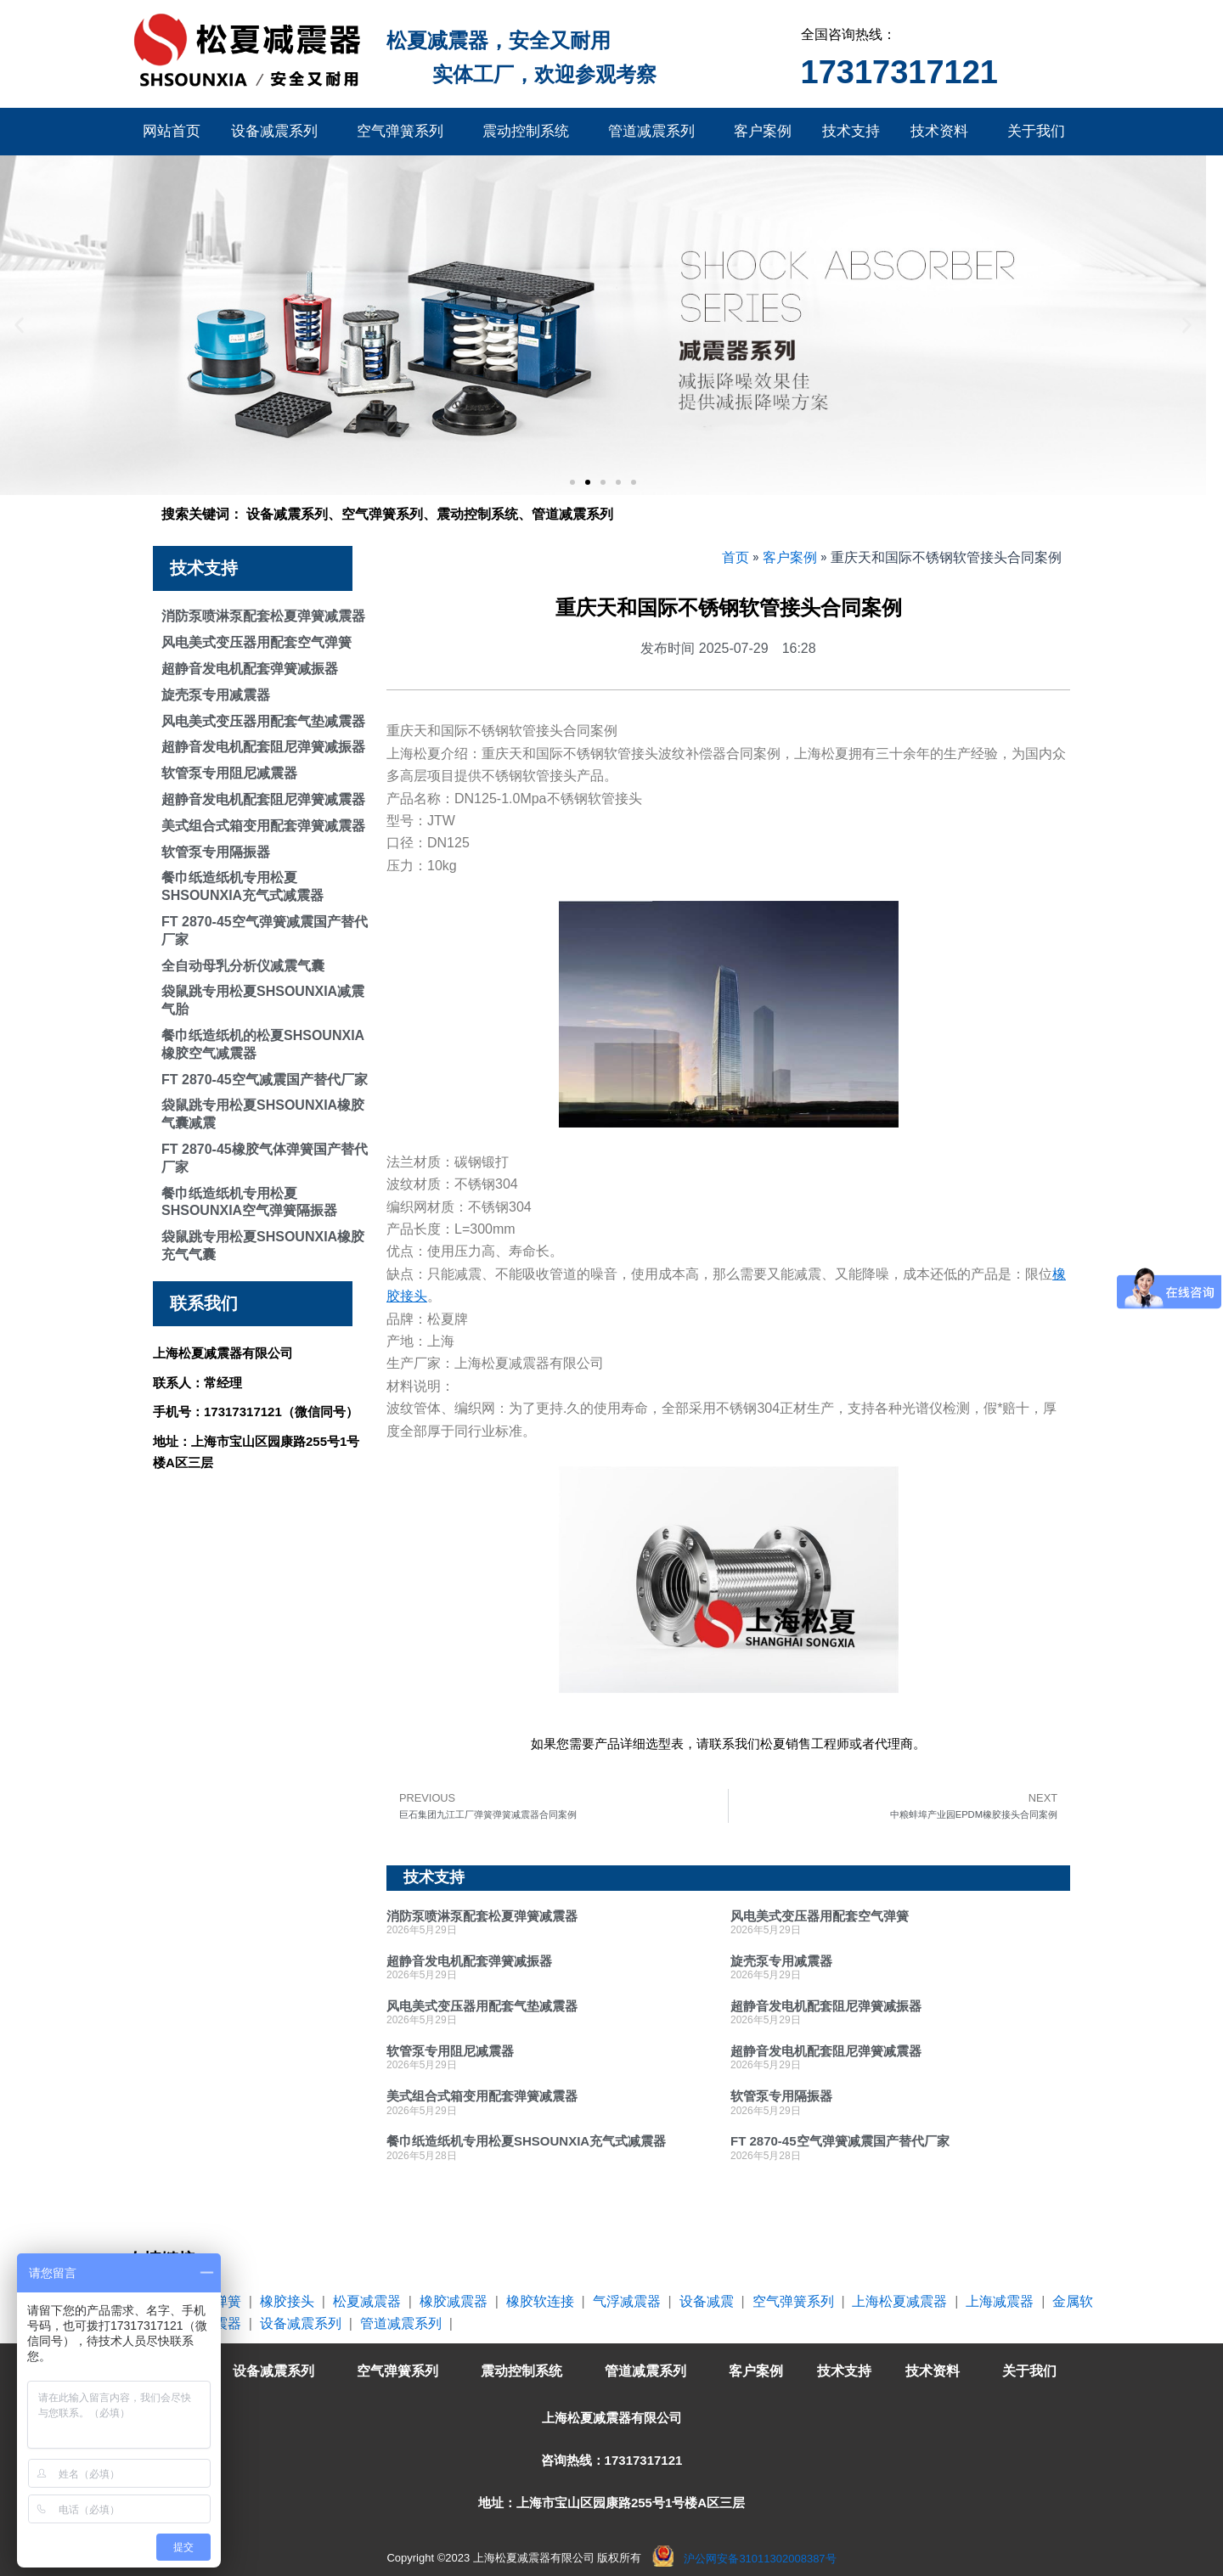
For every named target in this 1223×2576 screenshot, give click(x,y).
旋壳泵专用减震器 (215, 695)
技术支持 (851, 131)
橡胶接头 (287, 2301)
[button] (19, 325)
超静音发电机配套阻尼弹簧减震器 (263, 799)
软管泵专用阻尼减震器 (229, 773)
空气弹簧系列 (404, 131)
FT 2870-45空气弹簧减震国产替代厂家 (840, 2141)
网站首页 (171, 131)
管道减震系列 (655, 131)
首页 (735, 556)
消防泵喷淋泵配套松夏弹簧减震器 (263, 616)
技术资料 (943, 131)
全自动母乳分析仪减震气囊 (242, 966)
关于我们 (1040, 131)
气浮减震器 (627, 2301)
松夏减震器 (367, 2301)
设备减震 (706, 2301)
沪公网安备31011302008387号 (760, 2558)
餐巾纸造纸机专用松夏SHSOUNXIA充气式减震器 (526, 2141)
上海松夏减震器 (899, 2301)
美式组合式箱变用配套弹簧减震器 (263, 825)
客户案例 (763, 131)
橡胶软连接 (540, 2301)
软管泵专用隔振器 (215, 852)
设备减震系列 (278, 131)
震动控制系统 (530, 131)
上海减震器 (1000, 2301)
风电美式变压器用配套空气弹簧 (256, 642)
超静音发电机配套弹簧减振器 (249, 668)
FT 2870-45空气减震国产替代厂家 (264, 1079)
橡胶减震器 (454, 2301)
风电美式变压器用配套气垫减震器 (263, 721)
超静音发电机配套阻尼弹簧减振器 (263, 747)
